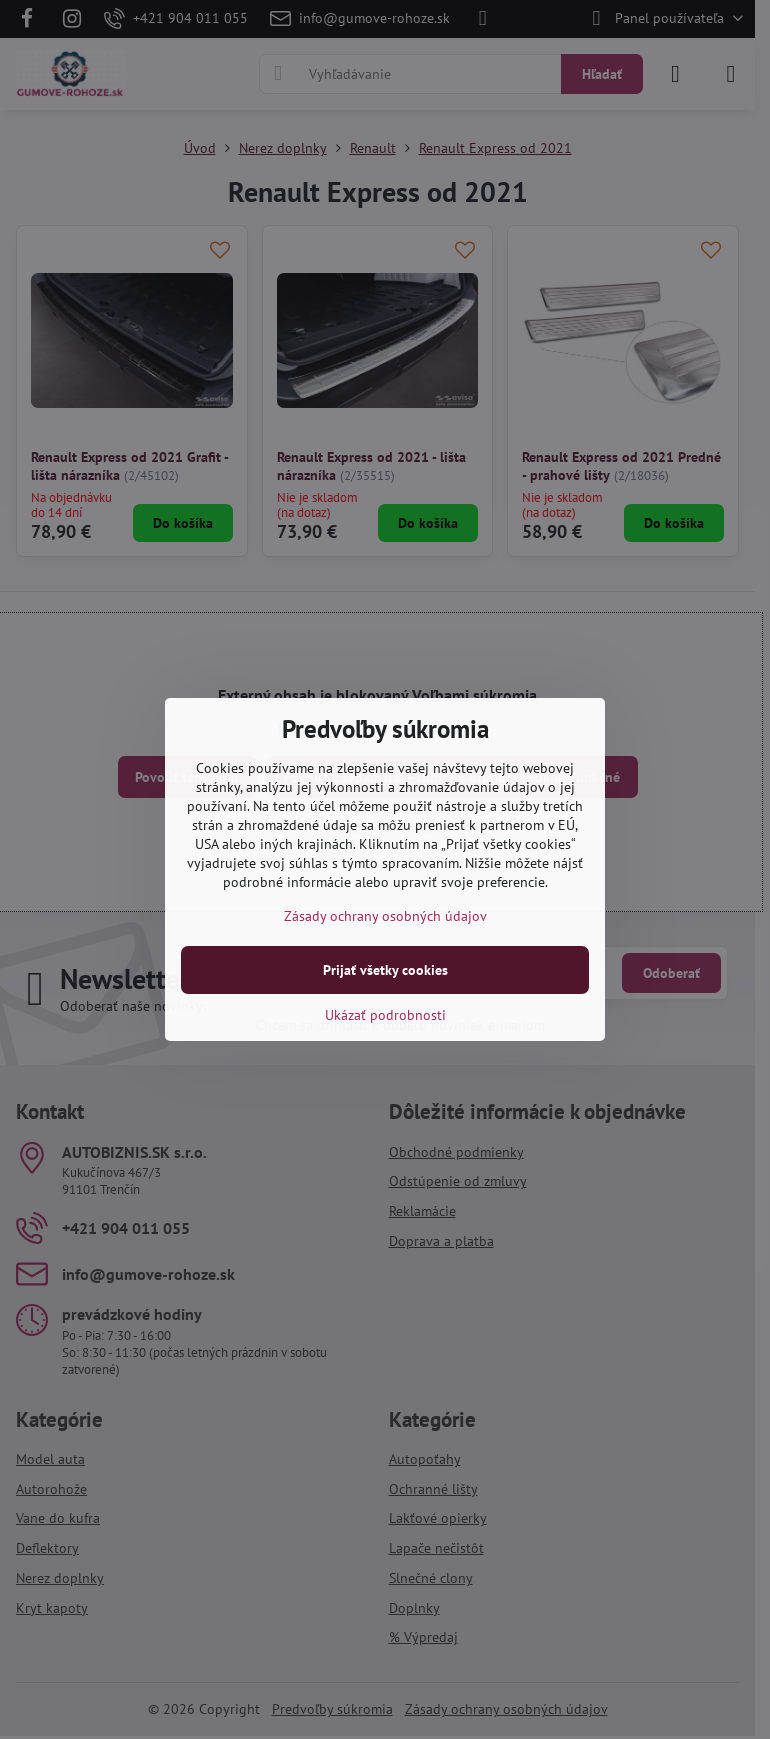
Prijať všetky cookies (385, 970)
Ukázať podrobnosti (385, 1015)
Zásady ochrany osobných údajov (385, 916)
